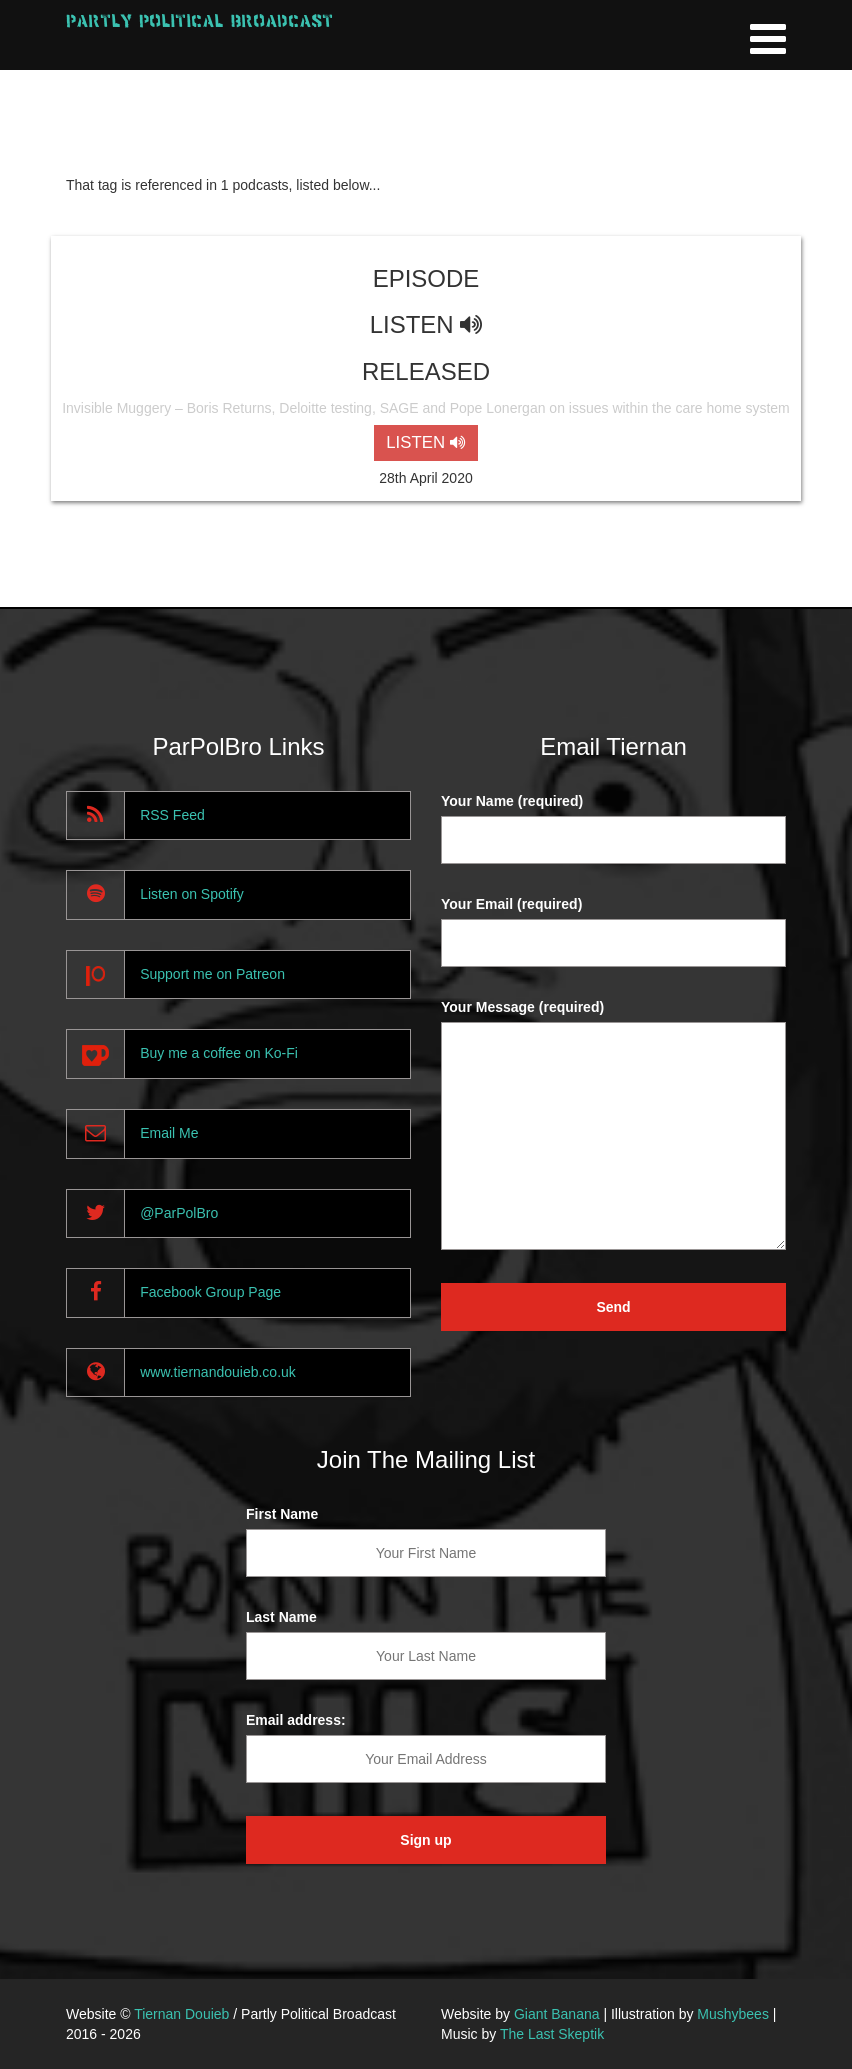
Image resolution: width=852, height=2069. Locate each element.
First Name (282, 1514)
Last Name (281, 1617)
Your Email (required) (511, 904)
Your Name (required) (512, 801)
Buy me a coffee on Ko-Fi (219, 1053)
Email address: (296, 1720)
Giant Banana (557, 2014)
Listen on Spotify (192, 894)
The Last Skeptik (552, 2034)
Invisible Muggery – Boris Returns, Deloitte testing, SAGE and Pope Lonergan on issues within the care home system (426, 408)
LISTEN (425, 442)
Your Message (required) (522, 1007)
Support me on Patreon (212, 974)
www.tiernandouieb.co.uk (218, 1372)
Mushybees (733, 2014)
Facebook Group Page (210, 1292)
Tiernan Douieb (181, 2014)
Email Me (169, 1133)
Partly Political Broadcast (199, 20)
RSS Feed (172, 815)
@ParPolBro (179, 1213)
